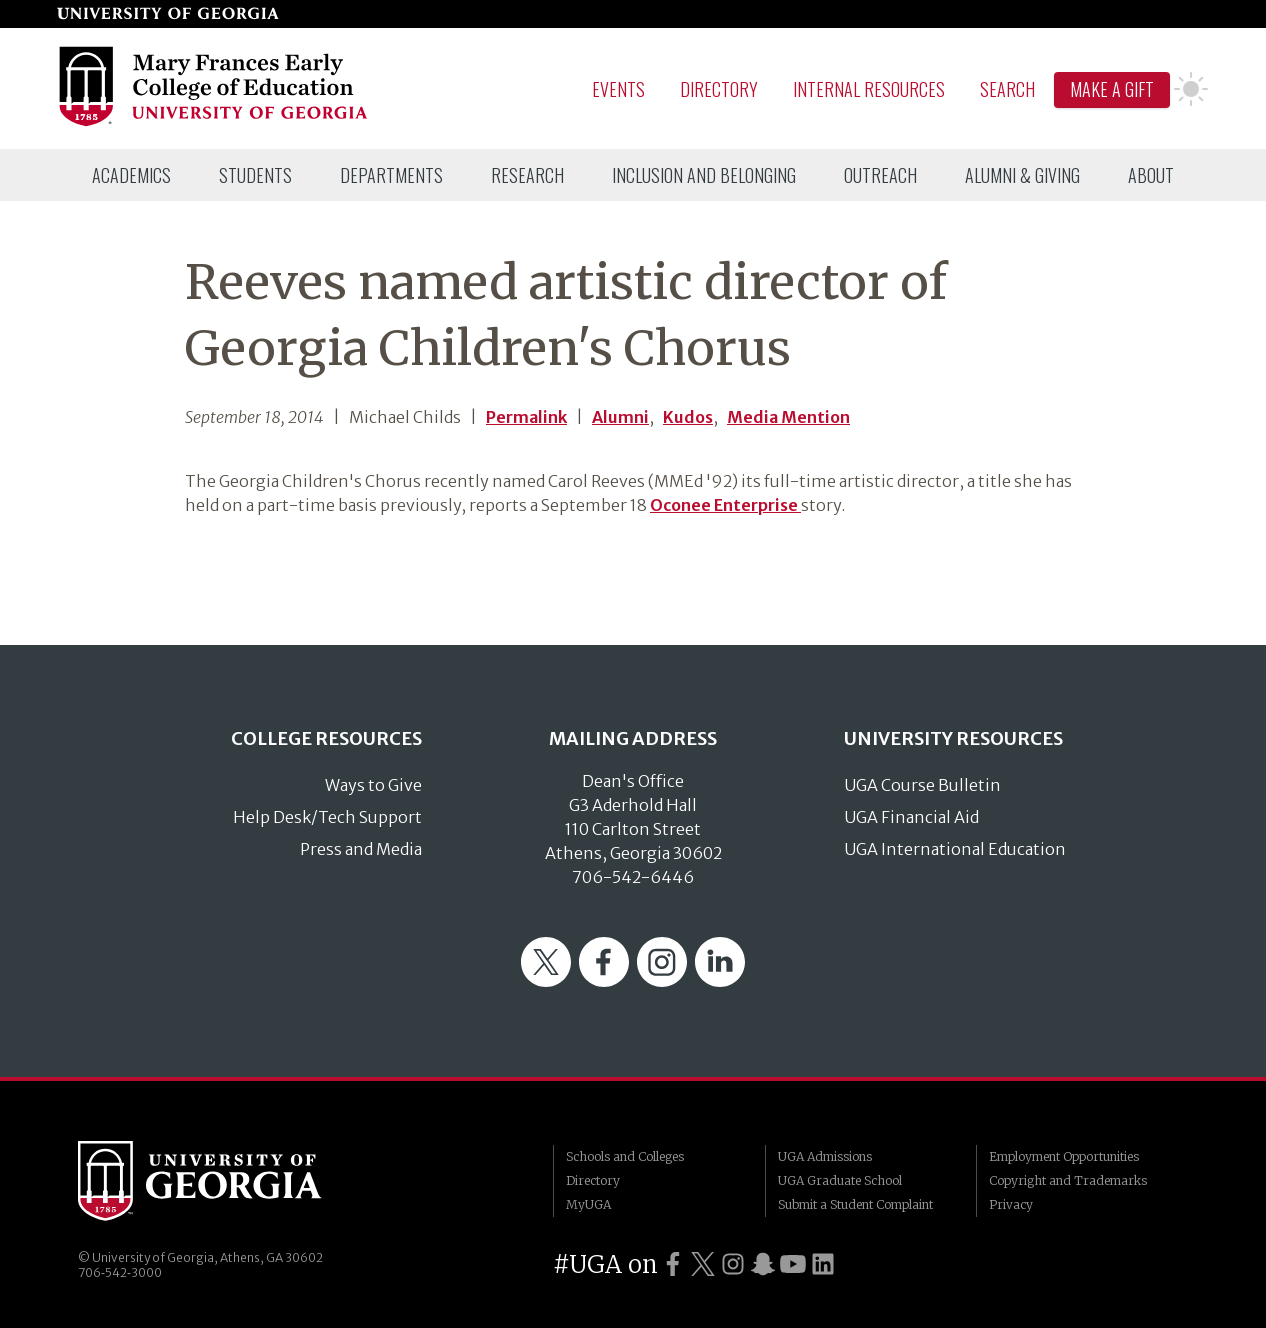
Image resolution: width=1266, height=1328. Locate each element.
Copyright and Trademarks (1068, 1180)
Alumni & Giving (1022, 175)
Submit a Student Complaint (855, 1204)
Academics (131, 175)
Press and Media (361, 849)
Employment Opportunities (1064, 1156)
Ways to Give (373, 785)
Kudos (688, 417)
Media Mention (788, 417)
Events (618, 89)
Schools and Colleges (625, 1156)
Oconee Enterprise (725, 505)
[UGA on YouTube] (793, 1264)
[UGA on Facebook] (673, 1264)
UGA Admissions (825, 1156)
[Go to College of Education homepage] (214, 123)
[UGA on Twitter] (703, 1264)
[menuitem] (131, 175)
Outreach (880, 175)
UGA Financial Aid (911, 817)
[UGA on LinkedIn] (823, 1264)
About (1151, 175)
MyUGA (588, 1204)
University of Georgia (228, 1181)
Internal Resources (869, 89)
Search (1007, 89)
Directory (719, 89)
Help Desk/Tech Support (327, 817)
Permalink (526, 417)
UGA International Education (955, 849)
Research (527, 175)
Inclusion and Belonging (704, 175)
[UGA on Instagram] (733, 1264)
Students (255, 175)
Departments (391, 175)
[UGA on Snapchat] (763, 1264)
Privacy (1011, 1204)
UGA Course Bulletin (922, 785)
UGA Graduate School (840, 1180)
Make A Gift (1112, 89)
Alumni (620, 417)
